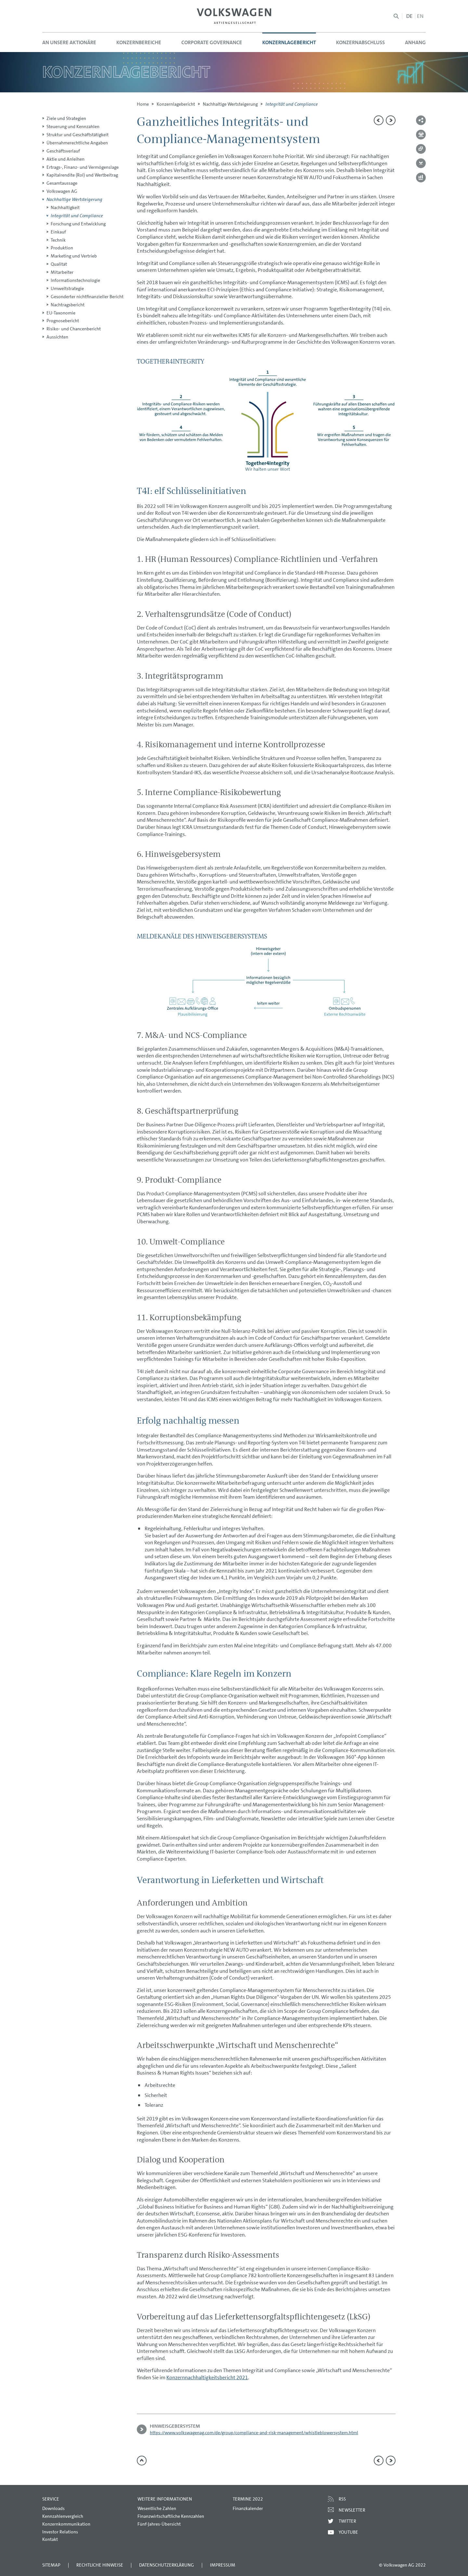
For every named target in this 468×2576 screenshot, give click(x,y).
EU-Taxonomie (60, 313)
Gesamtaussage (61, 183)
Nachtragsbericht (67, 305)
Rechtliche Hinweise (99, 2565)
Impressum (222, 2565)
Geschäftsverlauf (63, 151)
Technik (58, 240)
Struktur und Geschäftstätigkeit (77, 135)
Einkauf (58, 232)
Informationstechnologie (75, 280)
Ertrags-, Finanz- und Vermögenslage (82, 167)
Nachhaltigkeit (65, 207)
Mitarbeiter (62, 272)
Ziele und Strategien (66, 118)
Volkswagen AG (61, 191)
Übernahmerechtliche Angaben (77, 143)
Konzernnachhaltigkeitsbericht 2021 (207, 2377)
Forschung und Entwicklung (78, 224)
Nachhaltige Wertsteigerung (230, 104)
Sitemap (51, 2565)
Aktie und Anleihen (65, 159)
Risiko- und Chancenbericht (73, 329)
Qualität (59, 264)
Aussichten (57, 337)
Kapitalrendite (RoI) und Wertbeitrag (82, 175)
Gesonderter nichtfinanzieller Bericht (87, 296)
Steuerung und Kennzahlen (72, 126)
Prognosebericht (62, 321)
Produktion (62, 248)
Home (143, 104)
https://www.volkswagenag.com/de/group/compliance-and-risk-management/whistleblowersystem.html (254, 2433)
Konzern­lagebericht (176, 104)
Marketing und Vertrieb (74, 256)
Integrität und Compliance (77, 216)
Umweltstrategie (67, 288)
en (420, 16)
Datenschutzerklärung (166, 2565)
